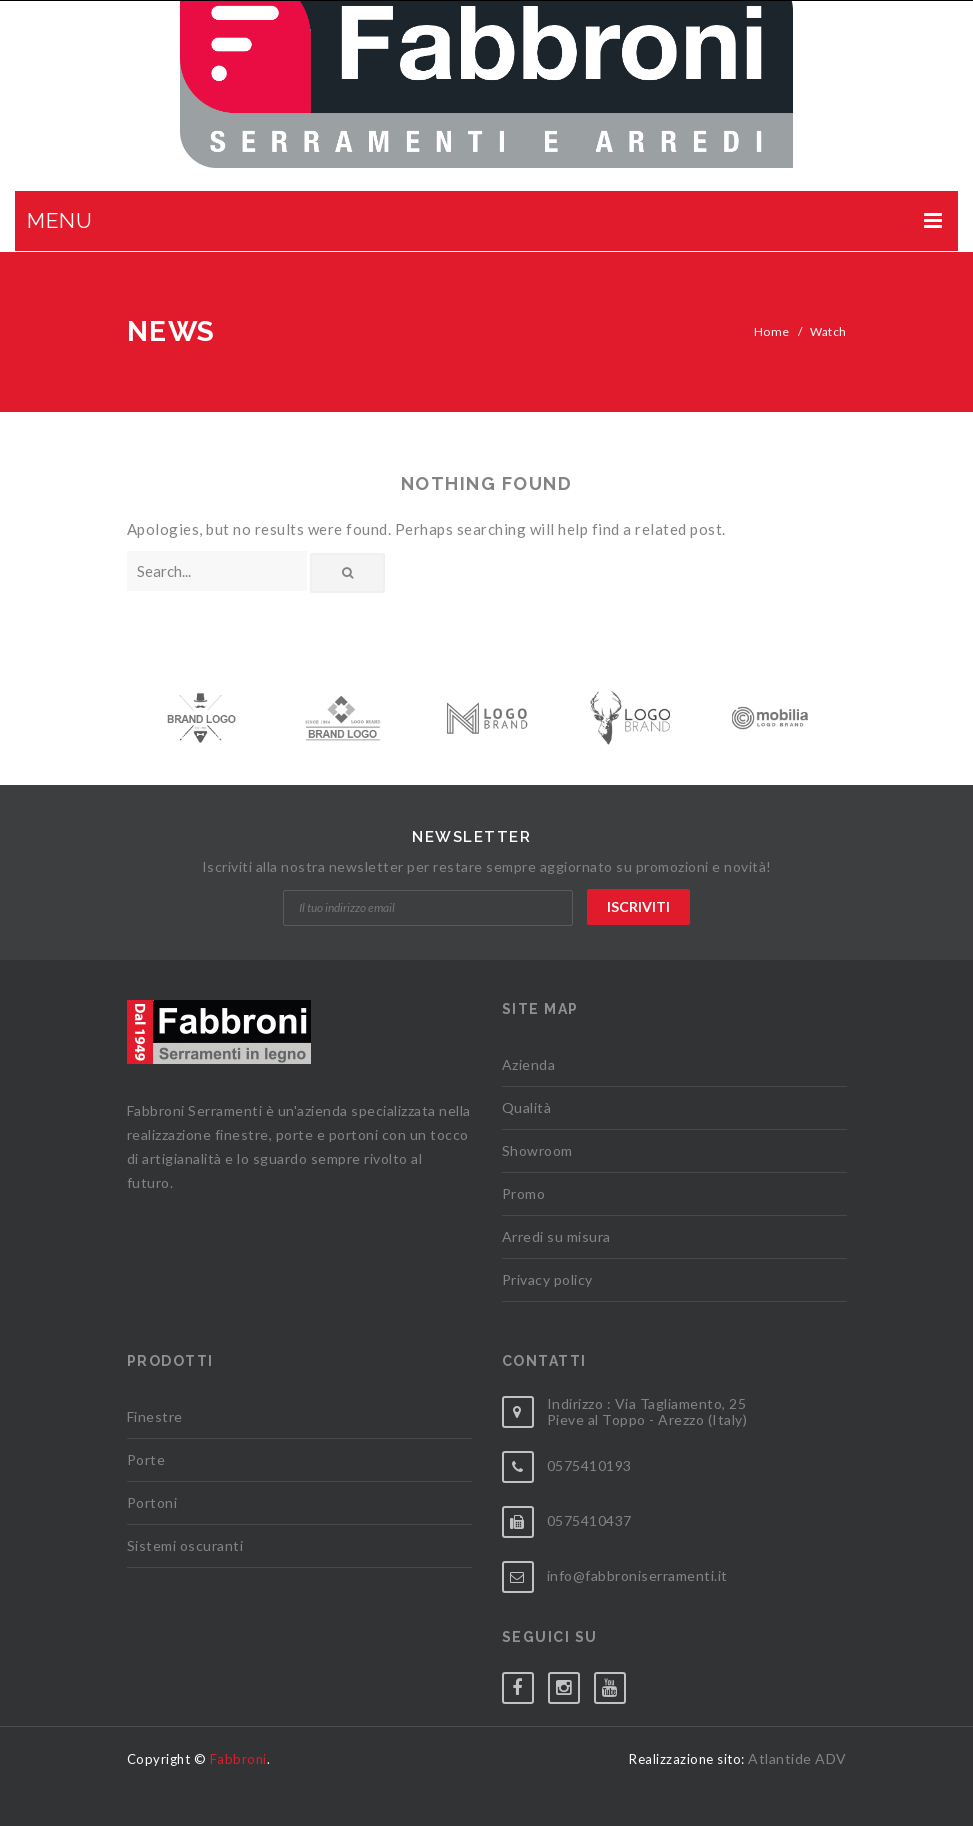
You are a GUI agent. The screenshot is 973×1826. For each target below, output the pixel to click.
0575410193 (589, 1465)
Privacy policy (547, 1279)
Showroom (537, 1150)
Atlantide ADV (797, 1758)
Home (772, 331)
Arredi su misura (556, 1236)
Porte (146, 1459)
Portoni (152, 1502)
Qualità (527, 1107)
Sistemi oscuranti (185, 1545)
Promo (524, 1193)
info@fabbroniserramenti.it (637, 1575)
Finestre (155, 1416)
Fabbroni (238, 1759)
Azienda (529, 1064)
